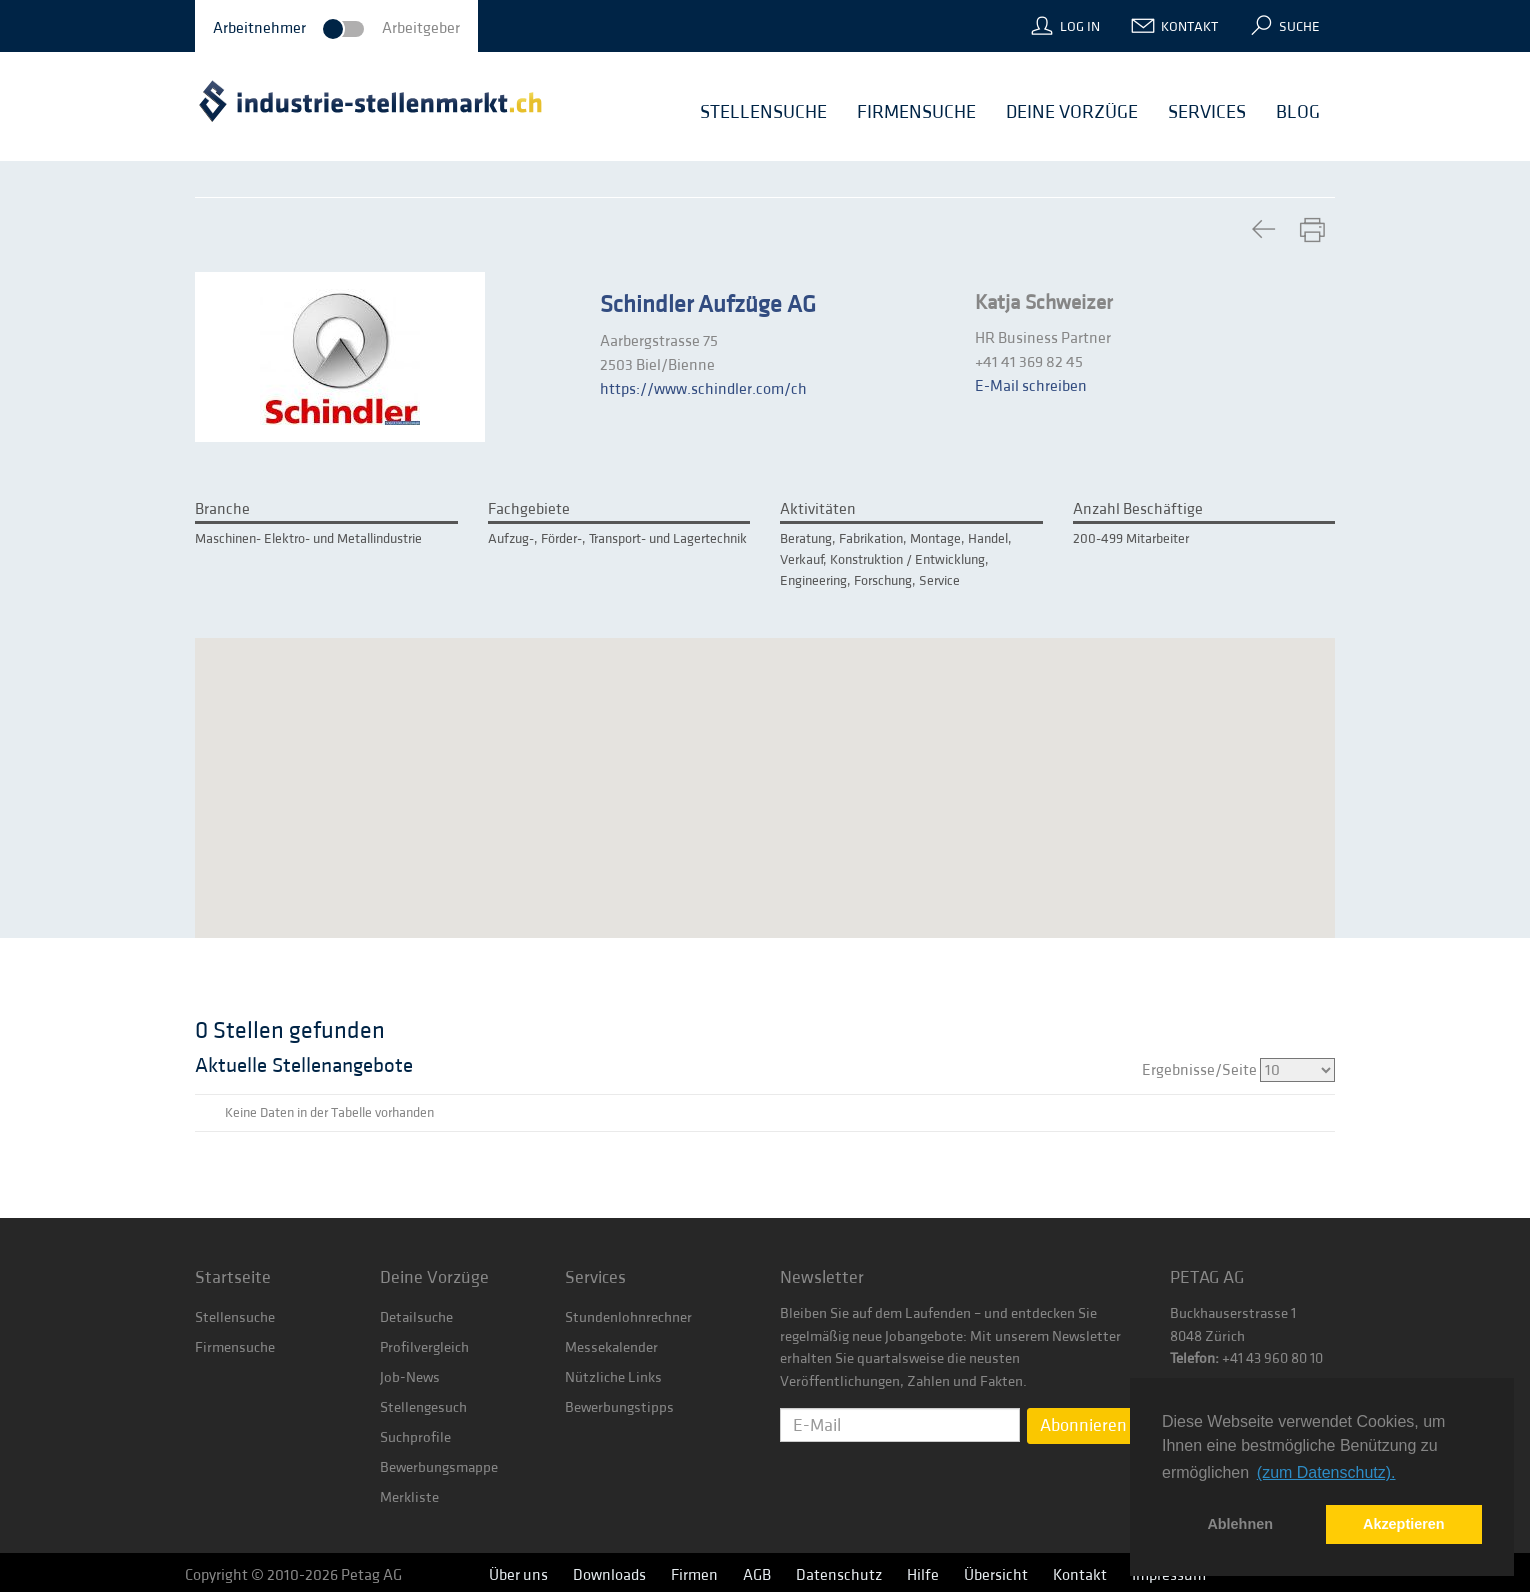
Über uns (518, 1575)
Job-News (410, 1377)
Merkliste (409, 1497)
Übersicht (996, 1575)
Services (595, 1277)
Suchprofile (415, 1437)
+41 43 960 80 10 (1271, 1358)
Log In (1080, 27)
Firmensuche (235, 1347)
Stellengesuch (423, 1407)
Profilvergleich (424, 1347)
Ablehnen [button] (1240, 1524)
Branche (222, 509)
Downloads (609, 1575)
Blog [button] (1298, 112)
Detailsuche (416, 1317)
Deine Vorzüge (434, 1277)
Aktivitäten (818, 509)
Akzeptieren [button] (1404, 1524)
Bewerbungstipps (619, 1407)
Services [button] (1207, 112)
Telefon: (1194, 1358)
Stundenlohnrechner (628, 1317)
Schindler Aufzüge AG (708, 305)
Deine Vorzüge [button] (1072, 112)
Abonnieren (1083, 1425)
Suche (1299, 27)
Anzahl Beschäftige (1138, 509)
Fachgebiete (529, 509)
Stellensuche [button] (763, 112)
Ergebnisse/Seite (1238, 1070)
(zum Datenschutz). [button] (1326, 1472)
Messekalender (611, 1347)
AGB (757, 1575)
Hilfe (923, 1575)
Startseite (233, 1277)
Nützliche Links (613, 1377)
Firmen (694, 1575)
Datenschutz (839, 1575)
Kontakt (1189, 27)
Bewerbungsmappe (439, 1467)
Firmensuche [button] (916, 112)
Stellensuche (235, 1317)
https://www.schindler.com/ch (703, 389)
